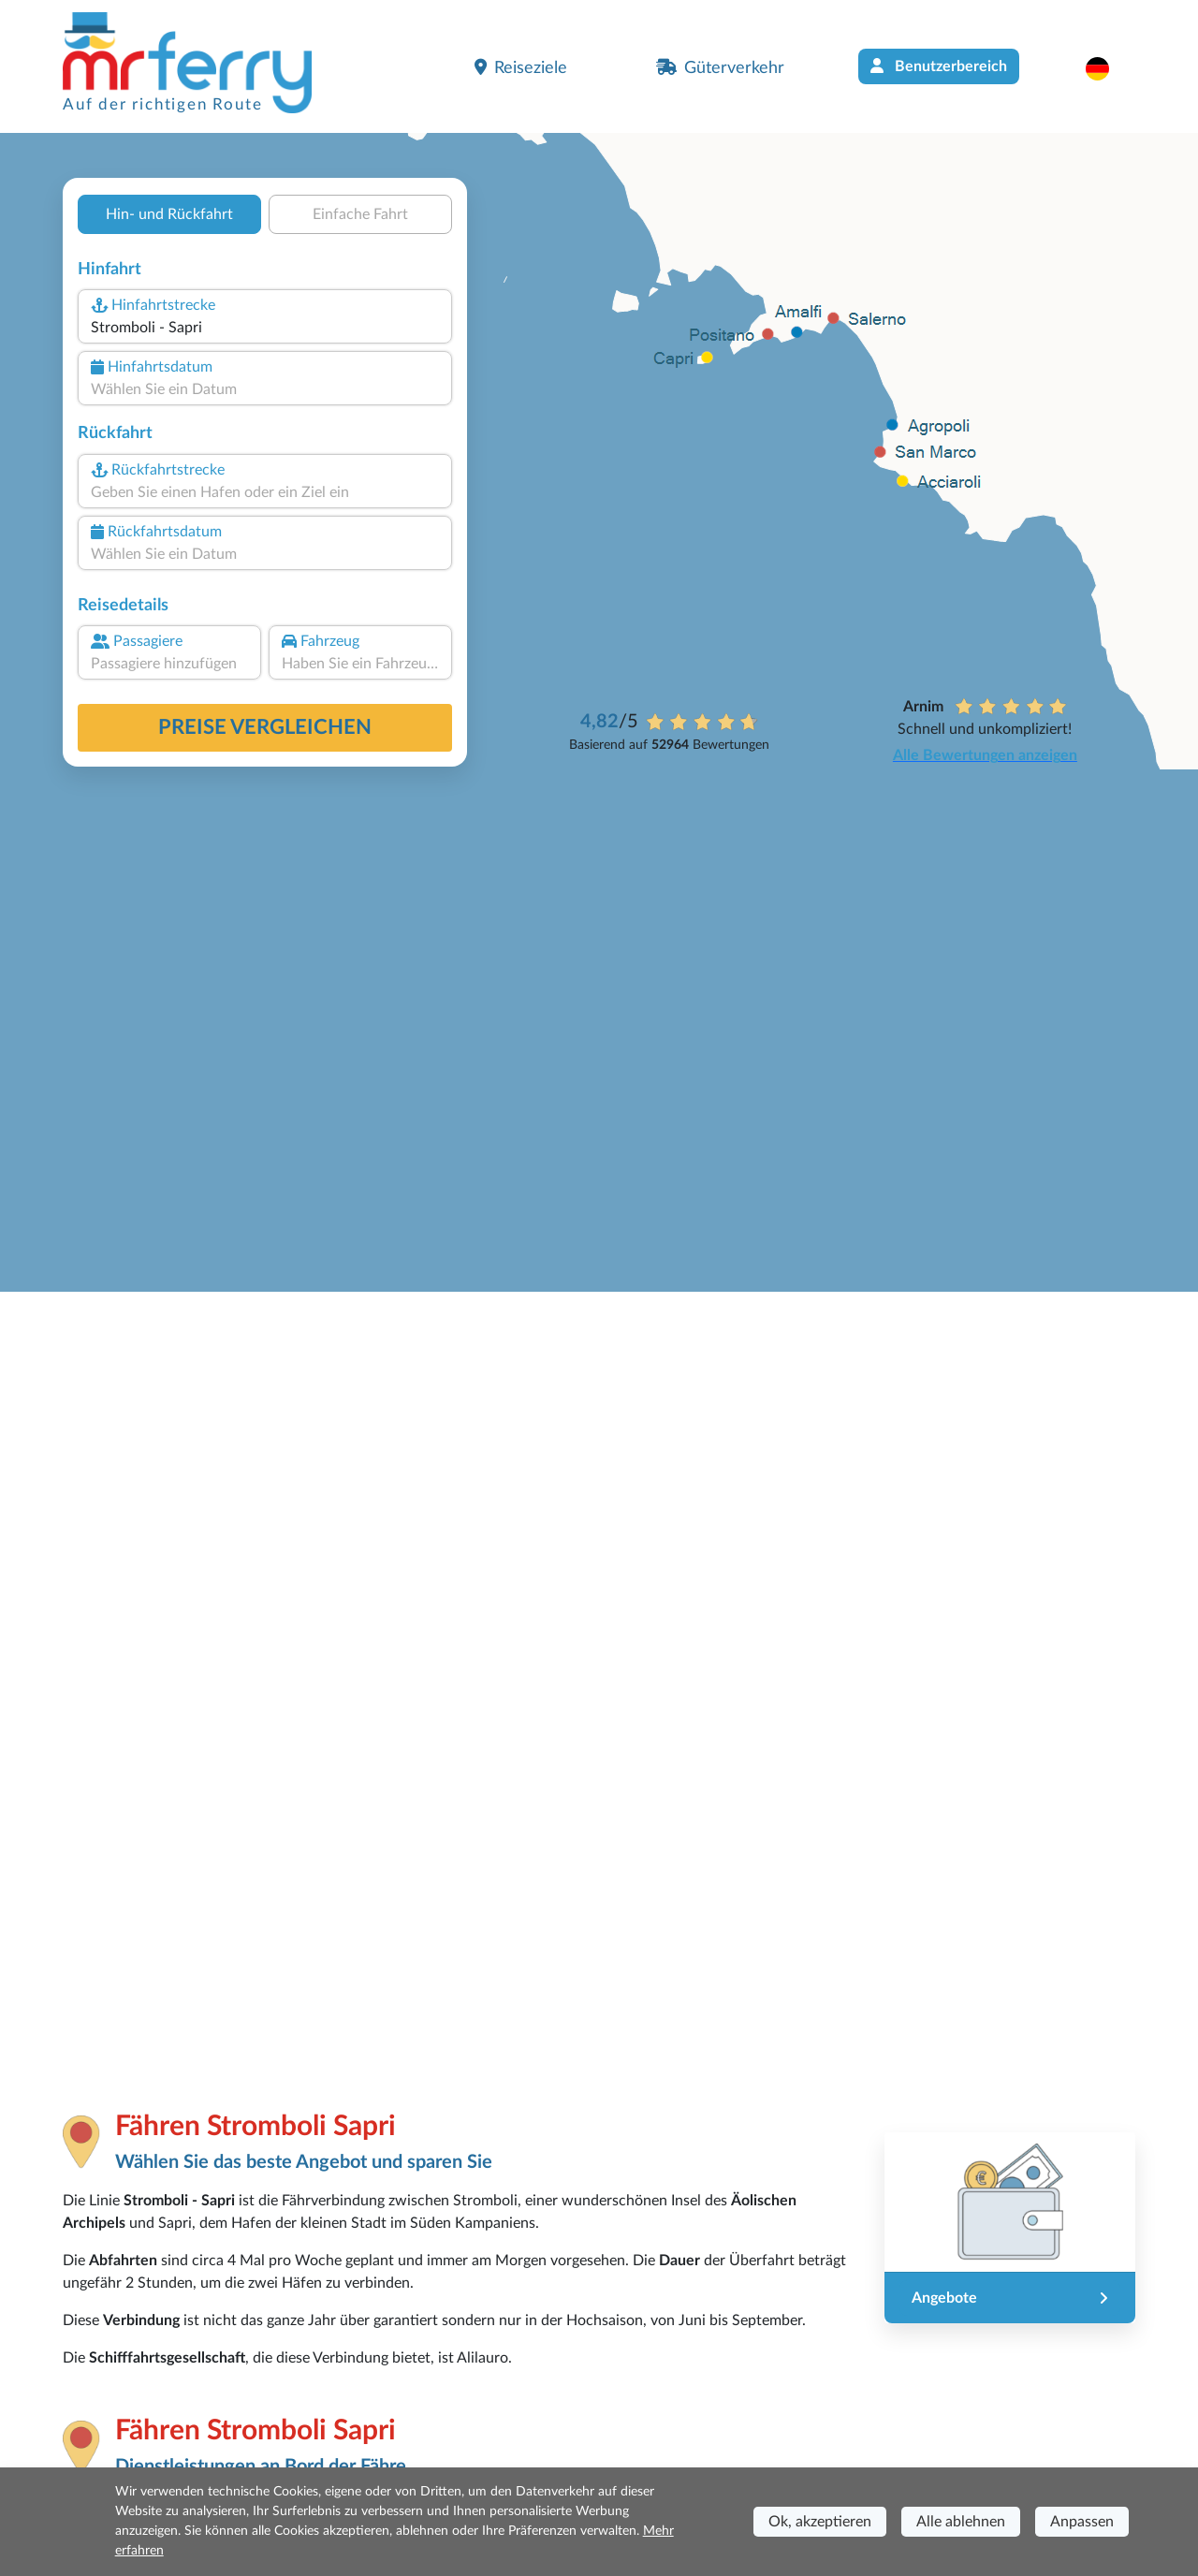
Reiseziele (521, 67)
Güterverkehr (720, 67)
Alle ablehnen (960, 2521)
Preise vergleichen (265, 727)
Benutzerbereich (938, 66)
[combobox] (265, 327)
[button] (1106, 68)
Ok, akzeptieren (819, 2521)
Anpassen (1082, 2521)
